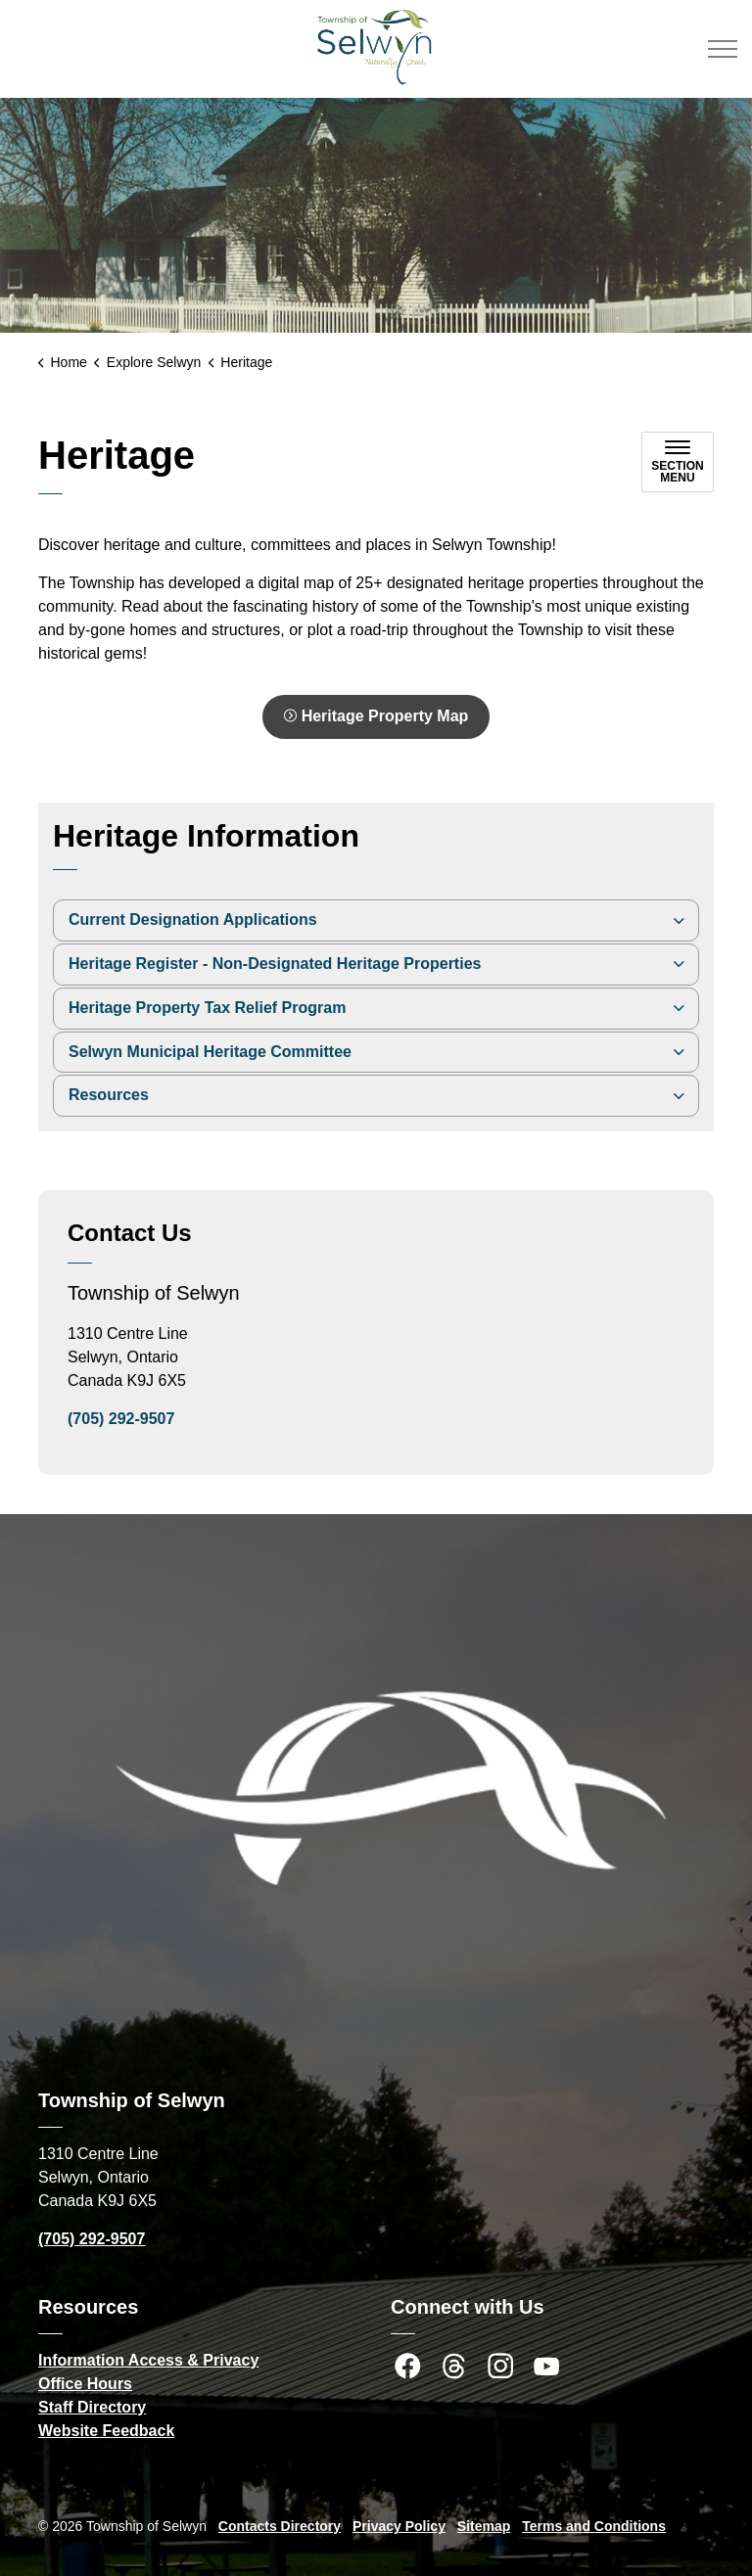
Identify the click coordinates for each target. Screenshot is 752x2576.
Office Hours (85, 2383)
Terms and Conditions (594, 2526)
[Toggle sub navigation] (677, 462)
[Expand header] (722, 49)
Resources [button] (109, 1094)
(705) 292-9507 (121, 1418)
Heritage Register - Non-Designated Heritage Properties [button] (275, 963)
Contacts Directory (279, 2526)
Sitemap (483, 2526)
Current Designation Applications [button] (193, 919)
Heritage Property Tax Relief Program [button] (207, 1007)
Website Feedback (106, 2430)
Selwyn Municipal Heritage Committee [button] (210, 1051)
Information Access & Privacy (148, 2360)
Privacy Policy (399, 2526)
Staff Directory (92, 2407)
